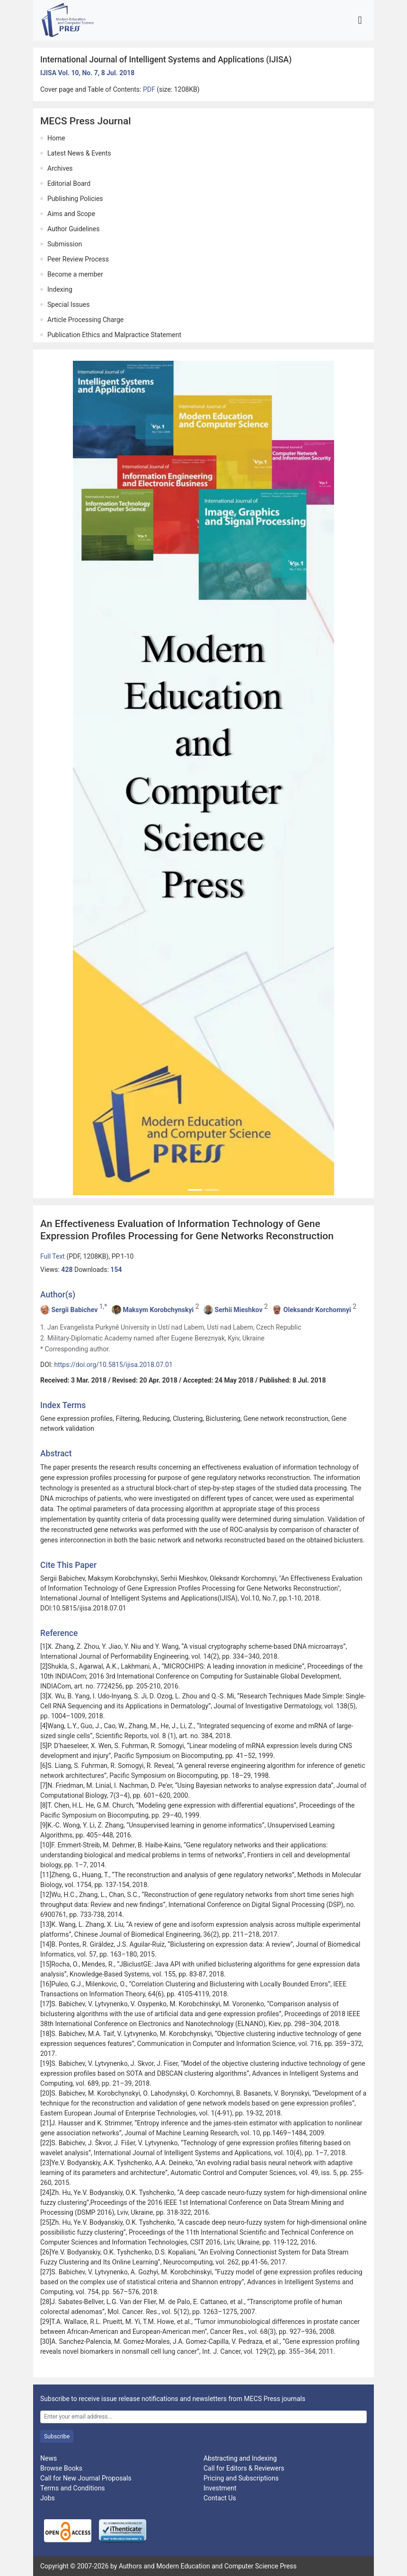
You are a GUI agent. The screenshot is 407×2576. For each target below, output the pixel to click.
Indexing (59, 289)
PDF (150, 89)
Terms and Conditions (72, 2488)
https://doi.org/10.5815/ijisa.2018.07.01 (113, 1364)
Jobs (47, 2498)
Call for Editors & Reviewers (244, 2468)
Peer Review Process (78, 259)
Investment (220, 2488)
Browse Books (61, 2468)
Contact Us (220, 2498)
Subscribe (57, 2436)
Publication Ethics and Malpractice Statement (114, 335)
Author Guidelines (73, 229)
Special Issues (68, 304)
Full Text (53, 1256)
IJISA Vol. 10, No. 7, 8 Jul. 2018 (87, 73)
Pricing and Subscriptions (241, 2478)
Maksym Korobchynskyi (158, 1310)
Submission (64, 244)
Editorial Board (68, 183)
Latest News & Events (79, 153)
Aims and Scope (71, 214)
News (48, 2458)
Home (56, 138)
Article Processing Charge (85, 319)
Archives (60, 168)
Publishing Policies (75, 198)
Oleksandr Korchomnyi (317, 1310)
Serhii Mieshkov (239, 1310)
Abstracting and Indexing (240, 2458)
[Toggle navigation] (360, 20)
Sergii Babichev (74, 1310)
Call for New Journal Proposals (86, 2478)
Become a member (75, 274)
